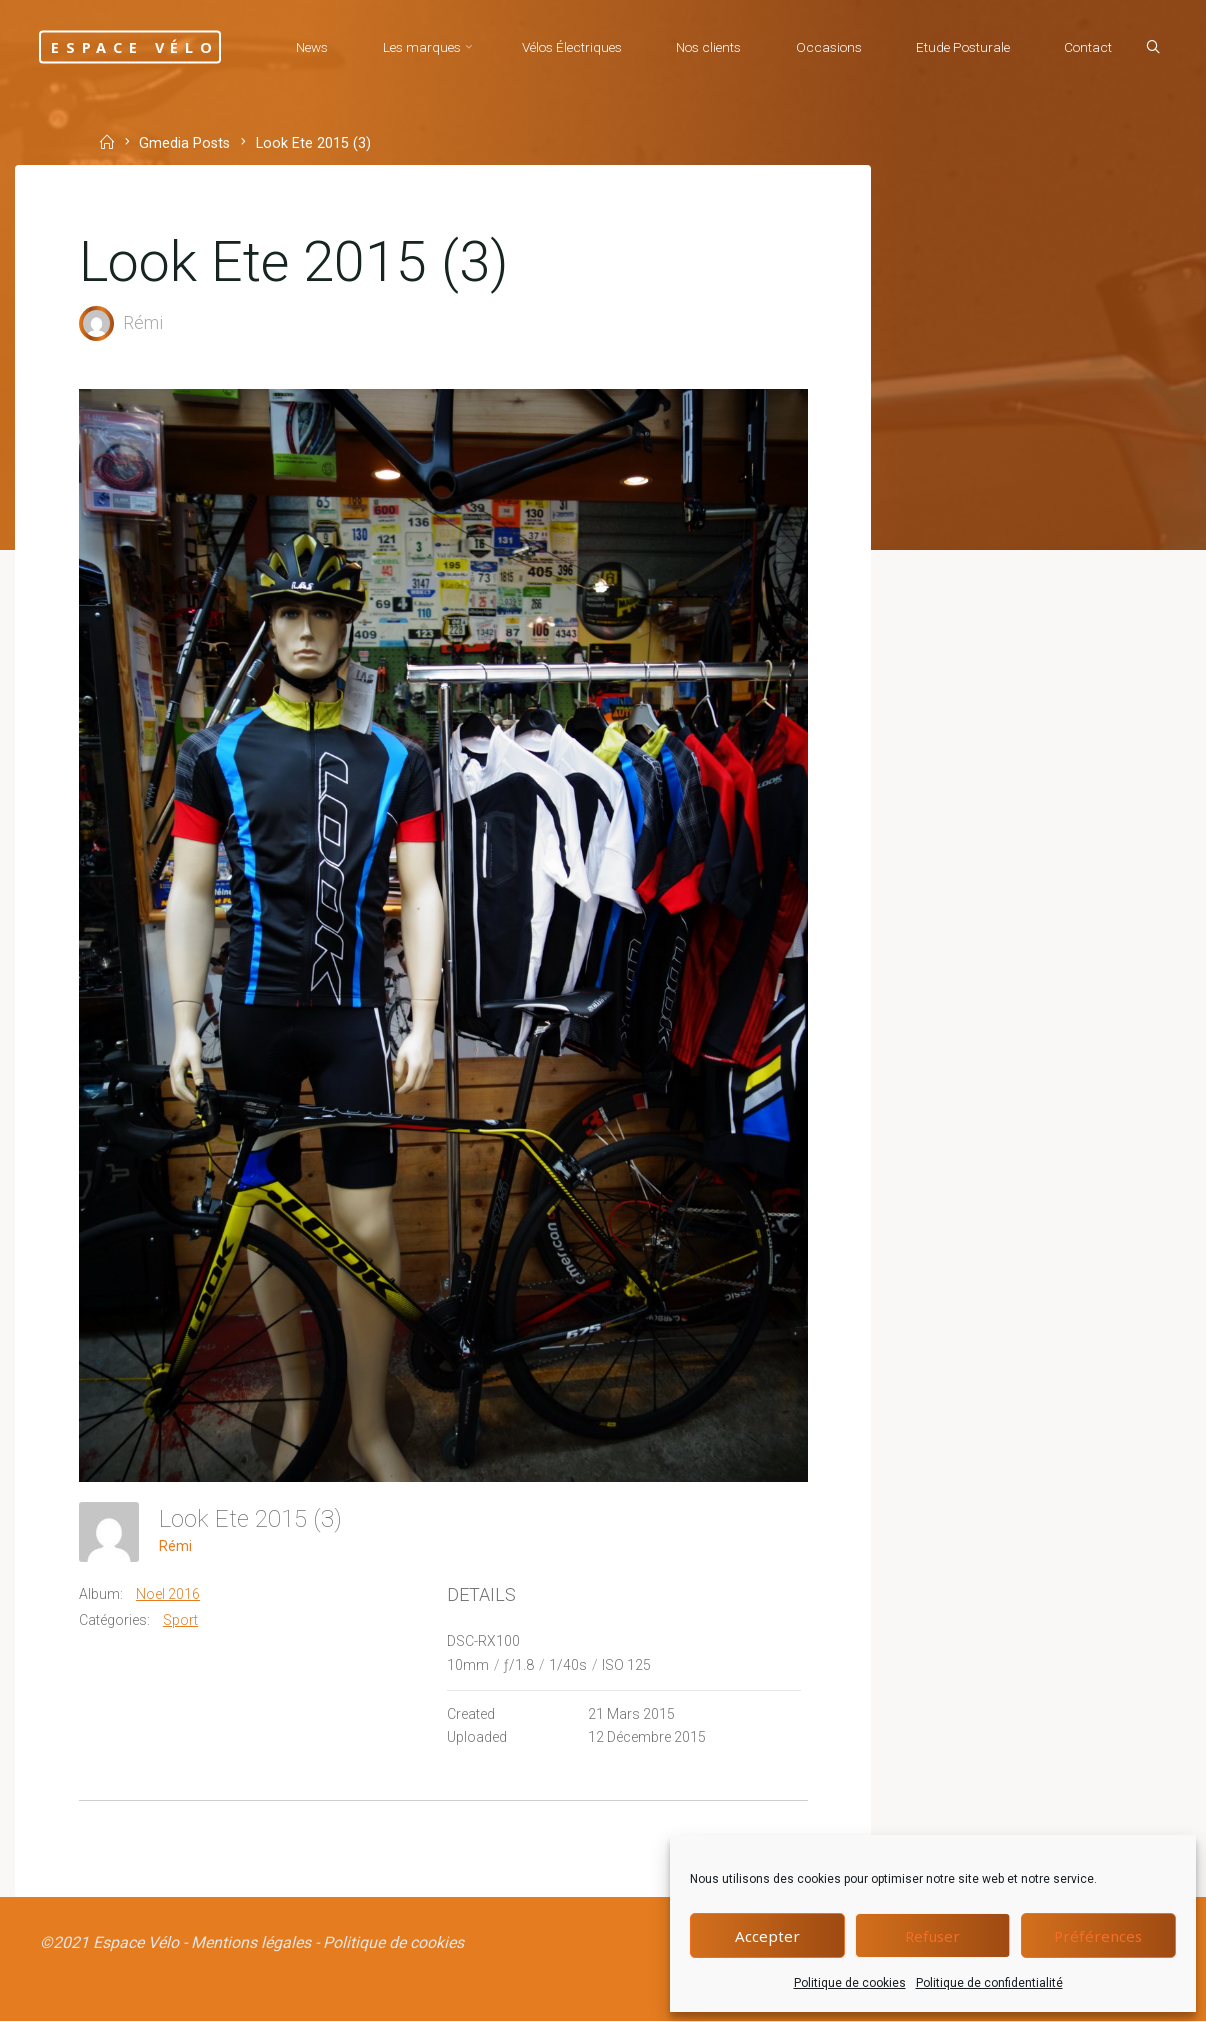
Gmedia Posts (185, 143)
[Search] (1152, 48)
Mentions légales (251, 1942)
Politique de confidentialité (989, 1983)
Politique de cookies (850, 1983)
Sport (180, 1619)
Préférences (1098, 1936)
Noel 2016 (168, 1593)
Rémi (175, 1545)
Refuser (932, 1936)
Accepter (767, 1936)
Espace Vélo (138, 46)
